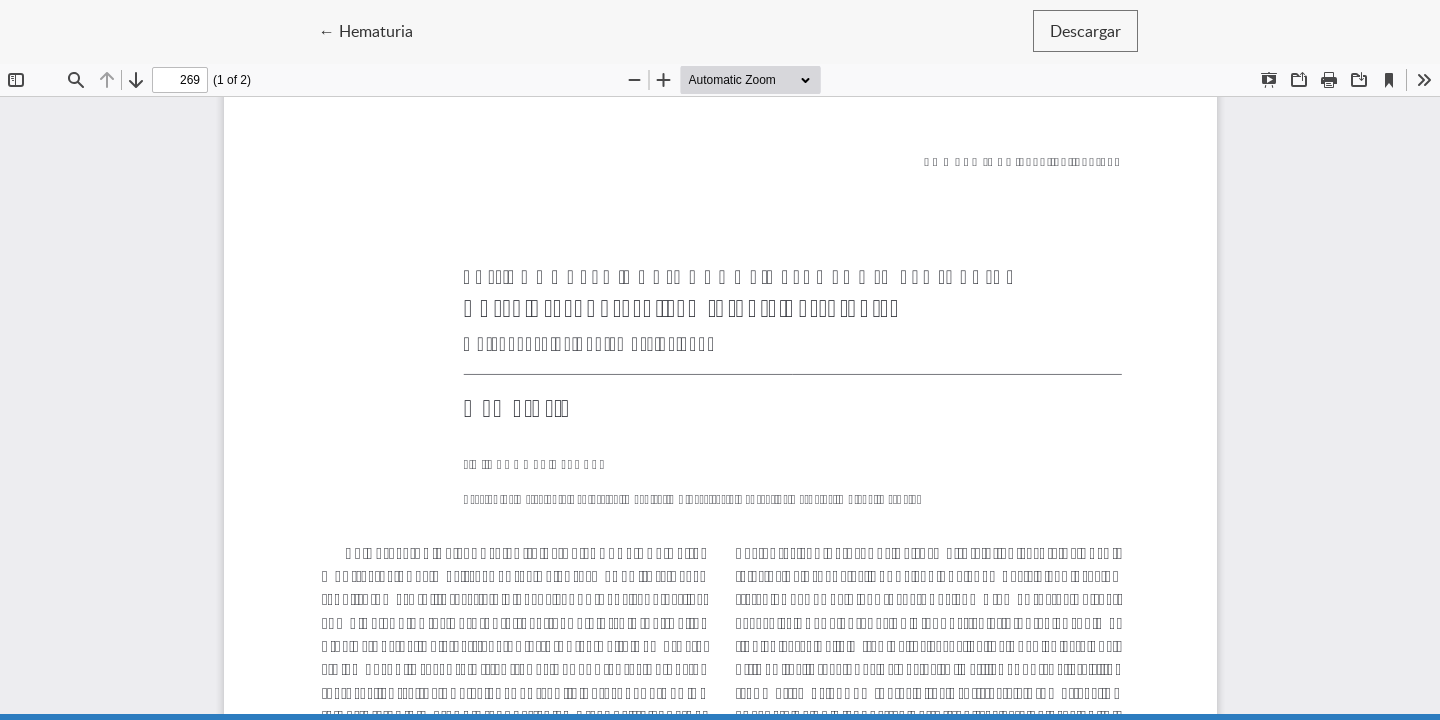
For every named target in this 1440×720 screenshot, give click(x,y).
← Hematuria (374, 30)
